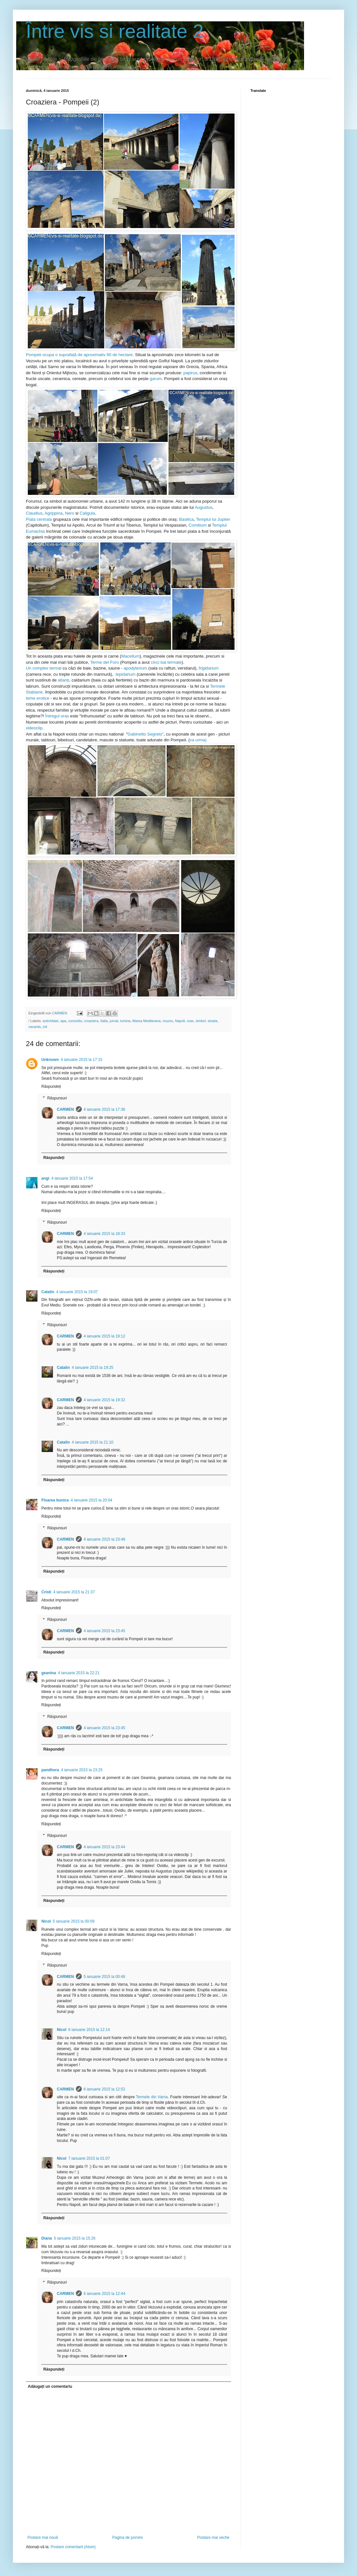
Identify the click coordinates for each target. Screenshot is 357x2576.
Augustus (204, 507)
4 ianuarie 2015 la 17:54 (72, 1178)
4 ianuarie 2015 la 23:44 (104, 1847)
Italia (104, 1021)
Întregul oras (57, 716)
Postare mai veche (213, 2537)
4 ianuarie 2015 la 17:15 (81, 1059)
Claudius (34, 513)
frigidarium (209, 668)
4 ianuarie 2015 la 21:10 (92, 1442)
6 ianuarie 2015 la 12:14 (89, 2029)
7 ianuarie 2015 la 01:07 (89, 2158)
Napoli (180, 1021)
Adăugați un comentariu (50, 2386)
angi (45, 1178)
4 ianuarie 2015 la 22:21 (79, 1673)
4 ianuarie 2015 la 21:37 (74, 1592)
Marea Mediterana (146, 1021)
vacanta (34, 1027)
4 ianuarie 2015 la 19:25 (92, 1367)
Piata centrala (39, 519)
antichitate (50, 1021)
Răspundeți (51, 1086)
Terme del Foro (104, 662)
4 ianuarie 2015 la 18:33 (104, 1233)
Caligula (87, 513)
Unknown (50, 1059)
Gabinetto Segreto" (146, 734)
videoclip (34, 728)
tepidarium (126, 674)
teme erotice (37, 698)
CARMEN (65, 1109)
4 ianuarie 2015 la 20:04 (91, 1500)
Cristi (46, 1592)
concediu (75, 1021)
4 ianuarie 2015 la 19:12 (104, 1336)
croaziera (91, 1021)
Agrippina (54, 513)
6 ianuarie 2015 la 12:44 (104, 2293)
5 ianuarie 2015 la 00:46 (104, 1976)
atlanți (63, 680)
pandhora (50, 1770)
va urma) (198, 739)
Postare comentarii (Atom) (73, 2547)
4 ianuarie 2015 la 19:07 (77, 1292)
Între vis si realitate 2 (115, 31)
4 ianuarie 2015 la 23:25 (82, 1770)
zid (45, 1027)
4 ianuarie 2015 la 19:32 (104, 1400)
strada (212, 1021)
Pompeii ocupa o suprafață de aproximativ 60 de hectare (79, 354)
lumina (125, 1021)
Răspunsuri (57, 1098)
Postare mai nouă (42, 2537)
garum (156, 378)
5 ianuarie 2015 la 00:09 (73, 1921)
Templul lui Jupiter (213, 519)
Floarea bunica (55, 1500)
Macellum (130, 656)
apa (63, 1021)
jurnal (114, 1021)
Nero (69, 513)
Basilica (186, 519)
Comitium (198, 525)
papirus (190, 372)
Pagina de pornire (127, 2537)
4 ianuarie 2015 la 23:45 (104, 1631)
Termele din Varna (152, 2097)
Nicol (46, 1921)
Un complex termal (43, 668)
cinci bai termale (166, 662)
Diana (46, 2238)
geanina (48, 1673)
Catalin (47, 1292)
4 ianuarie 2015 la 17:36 (104, 1109)
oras (190, 1021)
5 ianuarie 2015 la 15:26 (75, 2238)
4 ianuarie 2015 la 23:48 (104, 1539)
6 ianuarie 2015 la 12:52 (104, 2089)
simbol (200, 1021)
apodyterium (135, 668)
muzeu (168, 1021)
